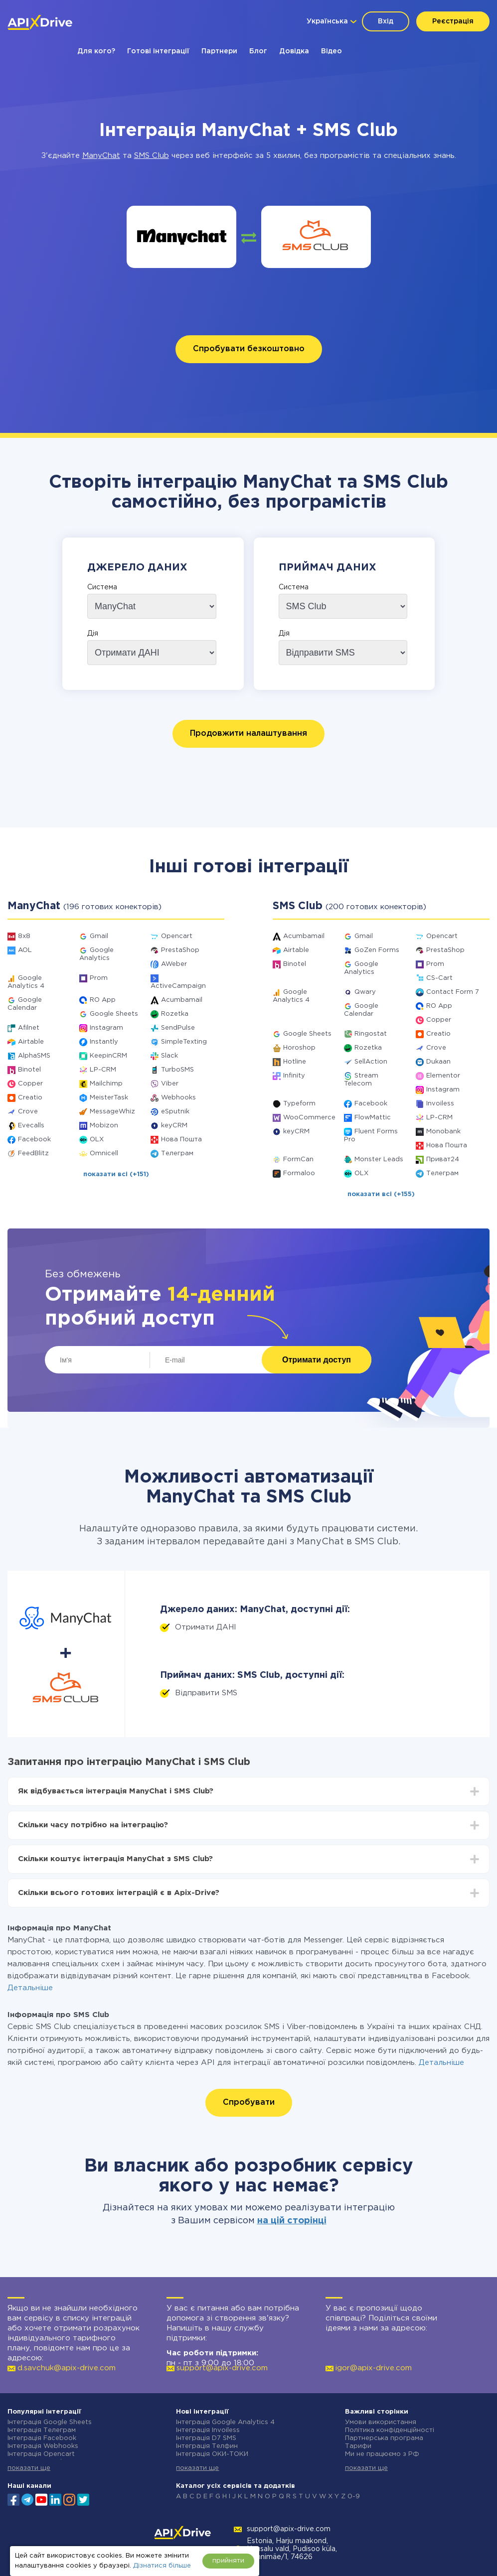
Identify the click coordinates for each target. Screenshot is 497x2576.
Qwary (365, 992)
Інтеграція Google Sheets (49, 2422)
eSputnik (175, 1111)
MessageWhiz (112, 1111)
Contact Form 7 (452, 992)
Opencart (176, 936)
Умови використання (380, 2422)
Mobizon (104, 1125)
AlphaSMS (34, 1056)
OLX (97, 1139)
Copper (30, 1083)
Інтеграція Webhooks (42, 2446)
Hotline (294, 1062)
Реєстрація (453, 21)
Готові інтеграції (158, 51)
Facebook (34, 1139)
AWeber (174, 964)
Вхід (385, 21)
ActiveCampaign (178, 986)
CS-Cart (439, 978)
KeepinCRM (108, 1056)
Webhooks (178, 1097)
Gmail (99, 936)
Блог (258, 51)
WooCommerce (309, 1117)
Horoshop (299, 1048)
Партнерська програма (384, 2438)
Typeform (299, 1103)
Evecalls (31, 1125)
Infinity (294, 1076)
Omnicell (104, 1153)
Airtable (31, 1042)
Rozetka (174, 1014)
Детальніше (30, 1988)
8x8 (24, 936)
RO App (103, 1000)
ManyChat (101, 155)
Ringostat (370, 1034)
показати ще (28, 2468)
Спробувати (249, 2102)
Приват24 (442, 1159)
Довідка (294, 51)
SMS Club (151, 155)
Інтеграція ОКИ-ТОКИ (212, 2454)
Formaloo (299, 1173)
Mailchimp (106, 1083)
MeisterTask (109, 1097)
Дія (92, 634)
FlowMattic (372, 1117)
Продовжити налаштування (248, 733)
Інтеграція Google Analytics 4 (225, 2422)
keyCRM (174, 1125)
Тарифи (358, 2446)
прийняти (228, 2561)
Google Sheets (114, 1014)
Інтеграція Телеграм (41, 2430)
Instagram (106, 1028)
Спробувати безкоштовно (249, 349)
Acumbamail (181, 1000)
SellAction (370, 1062)
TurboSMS (177, 1070)
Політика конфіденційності (389, 2430)
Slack (169, 1056)
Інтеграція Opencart (41, 2454)
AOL (25, 950)
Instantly (104, 1042)
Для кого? (96, 51)
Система (102, 587)
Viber (169, 1083)
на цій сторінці (292, 2221)
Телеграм (177, 1153)
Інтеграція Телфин (207, 2446)
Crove (28, 1111)
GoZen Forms (376, 950)
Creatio (30, 1097)
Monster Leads (378, 1159)
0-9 (353, 2496)
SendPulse (178, 1028)
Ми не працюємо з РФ (382, 2454)
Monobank (443, 1131)
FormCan (298, 1159)
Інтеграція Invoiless (208, 2430)
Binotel (29, 1070)
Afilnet (28, 1028)
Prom (99, 978)
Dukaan (438, 1062)
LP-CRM (103, 1070)
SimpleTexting (184, 1042)
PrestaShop (180, 950)
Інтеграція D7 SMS (206, 2438)
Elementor (443, 1076)
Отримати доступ (316, 1360)
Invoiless (440, 1103)
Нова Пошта (181, 1139)
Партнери (219, 51)
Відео (331, 51)
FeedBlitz (33, 1153)
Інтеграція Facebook (41, 2438)
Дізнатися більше (162, 2566)
